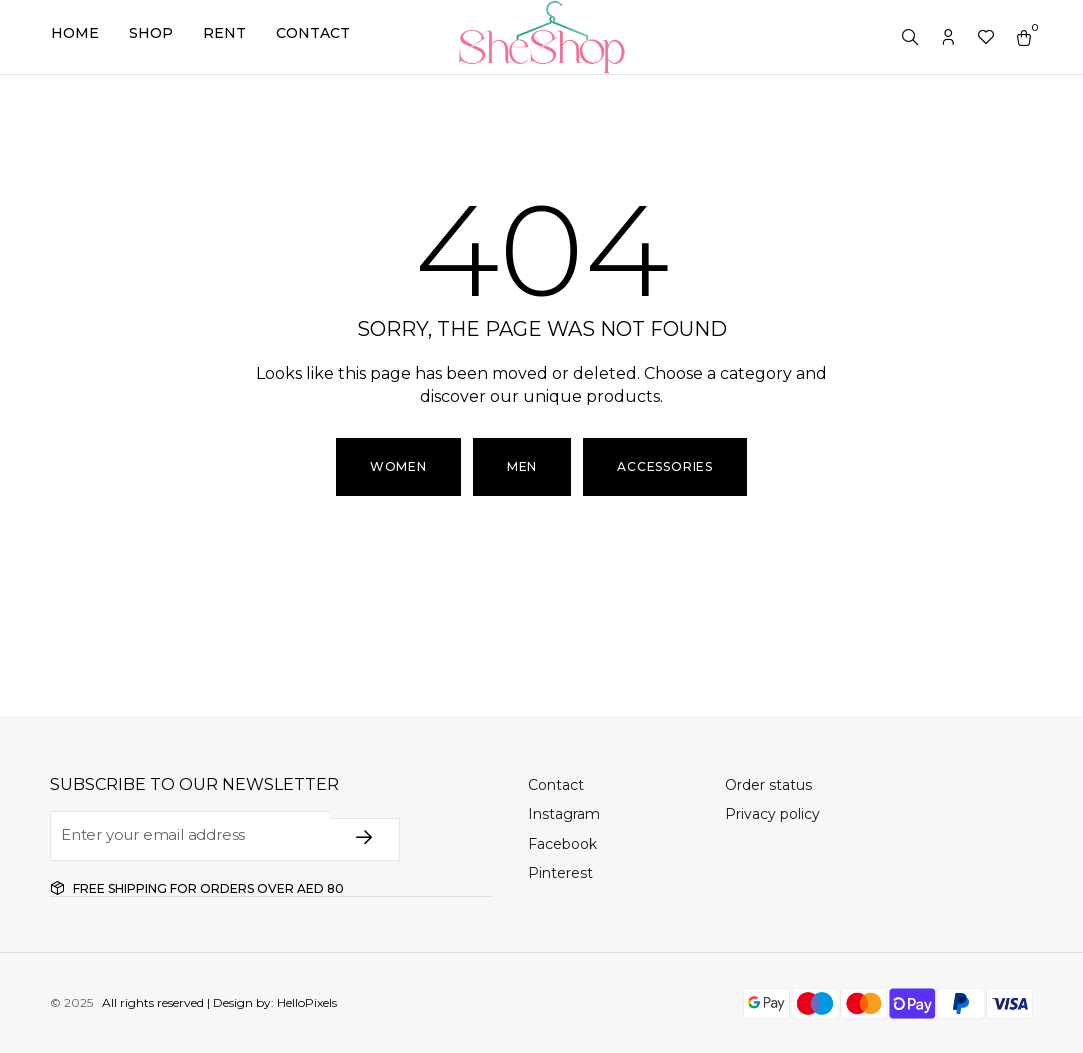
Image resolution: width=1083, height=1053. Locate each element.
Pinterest (560, 873)
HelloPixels (305, 1002)
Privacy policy (772, 814)
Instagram (564, 814)
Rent (224, 33)
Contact (313, 33)
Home (75, 33)
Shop (151, 33)
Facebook (562, 844)
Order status (768, 785)
